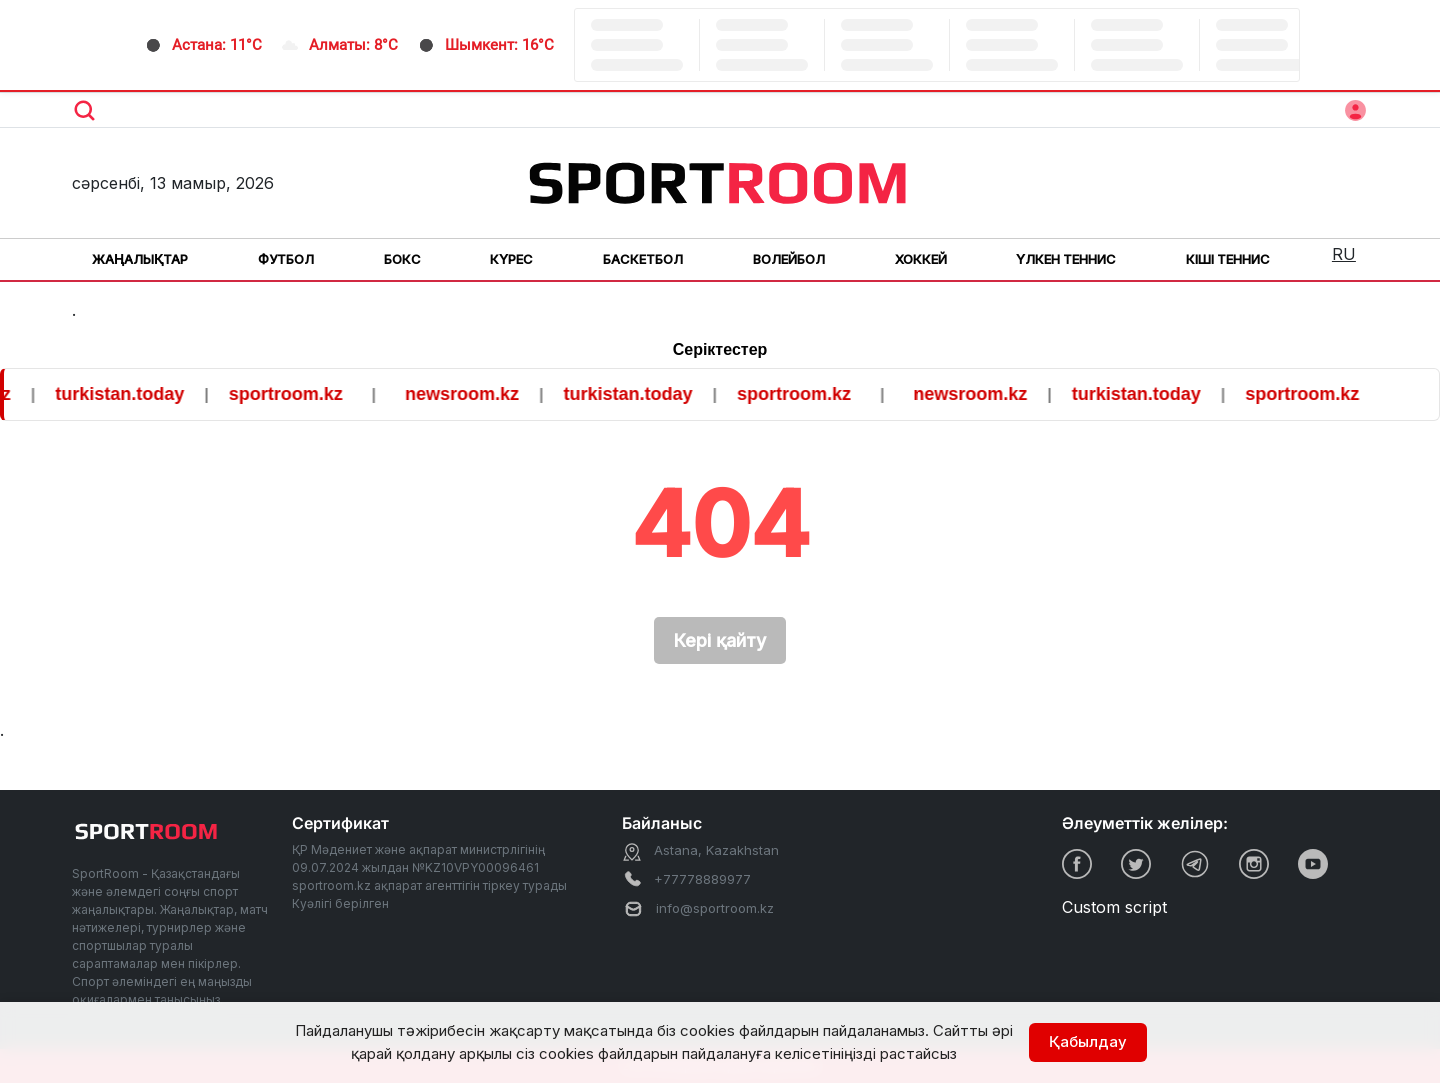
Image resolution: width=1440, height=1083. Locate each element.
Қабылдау (1088, 1041)
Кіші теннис (1228, 259)
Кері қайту (720, 640)
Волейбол (789, 259)
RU (1344, 254)
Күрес (511, 259)
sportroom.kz (298, 394)
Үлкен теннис (1066, 259)
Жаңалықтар (140, 259)
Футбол (286, 259)
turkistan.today (131, 394)
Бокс (402, 259)
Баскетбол (643, 259)
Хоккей (921, 259)
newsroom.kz (474, 394)
